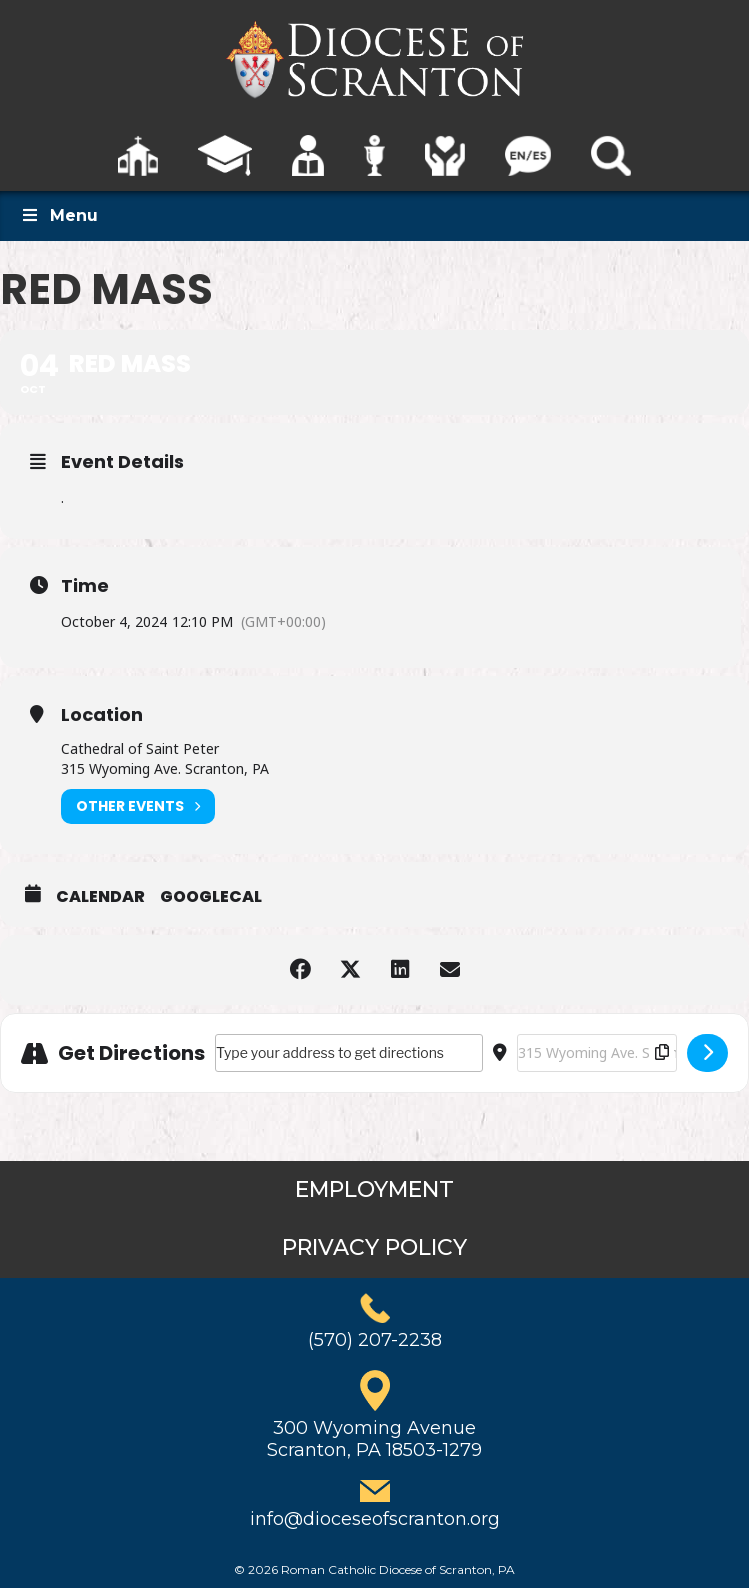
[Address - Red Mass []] (349, 1053)
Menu (59, 215)
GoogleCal (211, 897)
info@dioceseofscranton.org (375, 1519)
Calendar (100, 897)
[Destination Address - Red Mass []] (597, 1053)
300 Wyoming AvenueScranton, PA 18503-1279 (374, 1439)
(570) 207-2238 (375, 1340)
